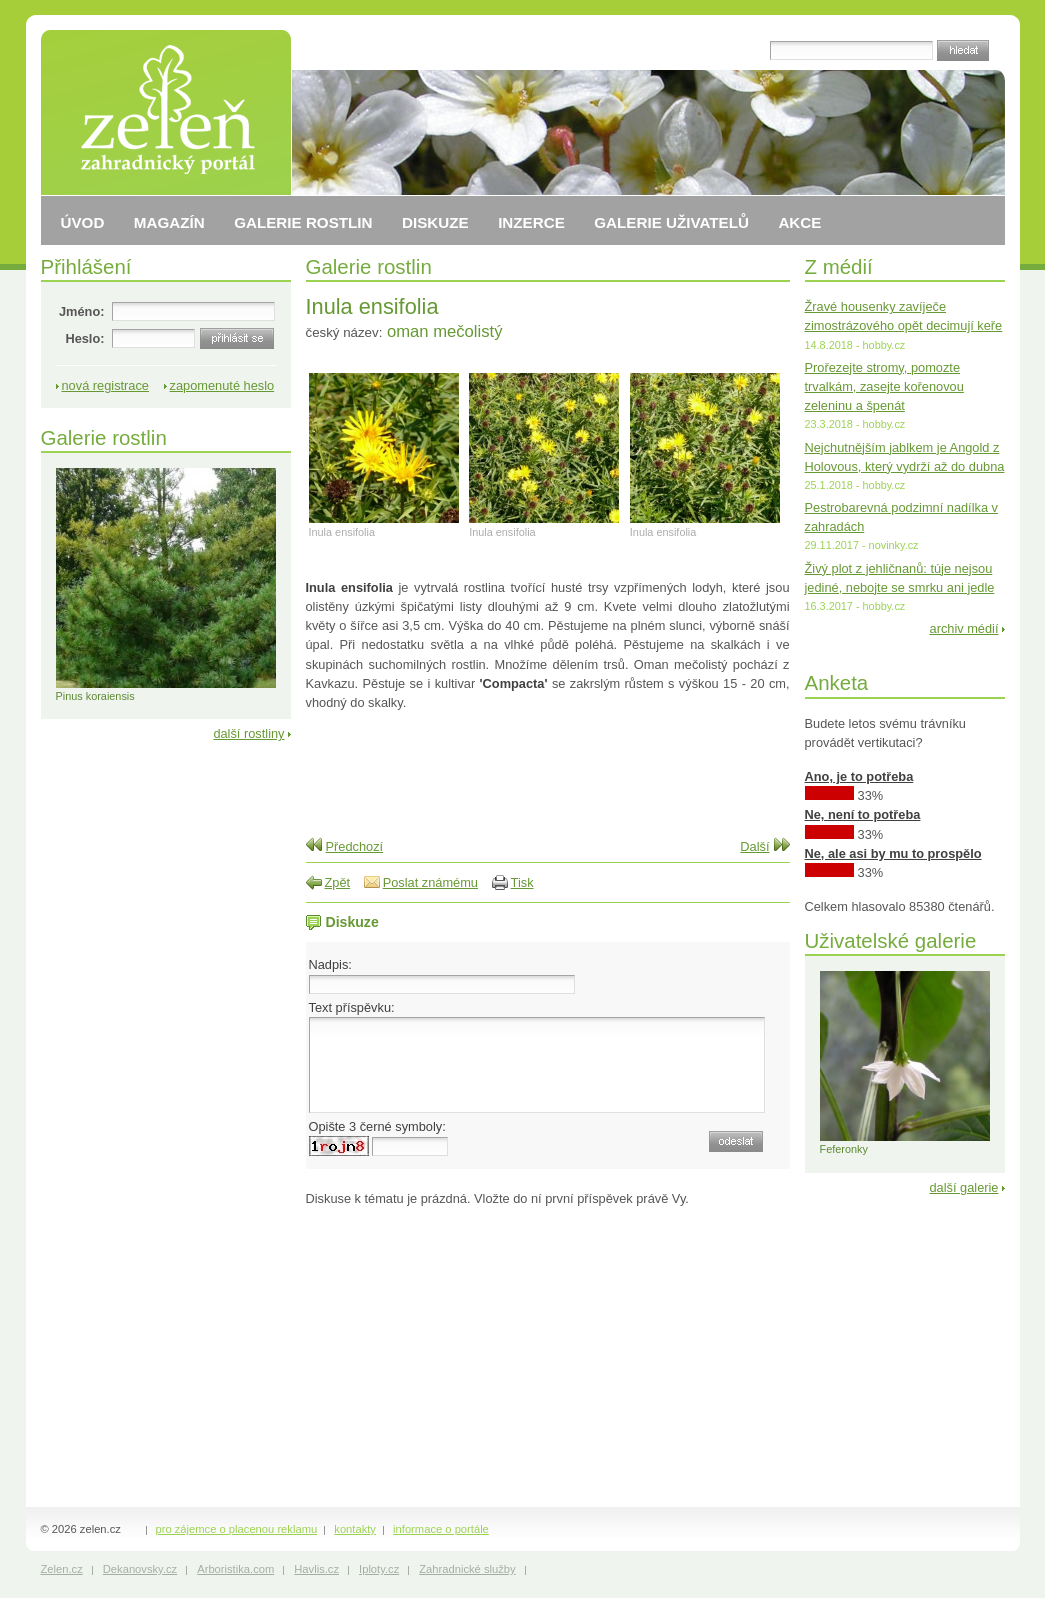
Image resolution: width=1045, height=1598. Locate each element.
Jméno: (82, 311)
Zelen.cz (62, 1569)
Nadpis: (330, 964)
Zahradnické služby (467, 1569)
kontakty (355, 1529)
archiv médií (964, 628)
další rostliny (248, 733)
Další (754, 846)
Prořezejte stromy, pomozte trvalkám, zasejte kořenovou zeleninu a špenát (884, 386)
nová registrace (106, 385)
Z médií (839, 266)
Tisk (522, 882)
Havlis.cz (316, 1569)
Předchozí (355, 846)
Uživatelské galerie (891, 940)
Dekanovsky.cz (140, 1569)
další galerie (963, 1187)
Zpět (338, 882)
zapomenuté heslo (222, 385)
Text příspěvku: (352, 1007)
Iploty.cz (379, 1569)
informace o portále (441, 1529)
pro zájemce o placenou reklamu (237, 1529)
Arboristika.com (235, 1569)
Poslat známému (430, 882)
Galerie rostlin (369, 266)
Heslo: (84, 338)
